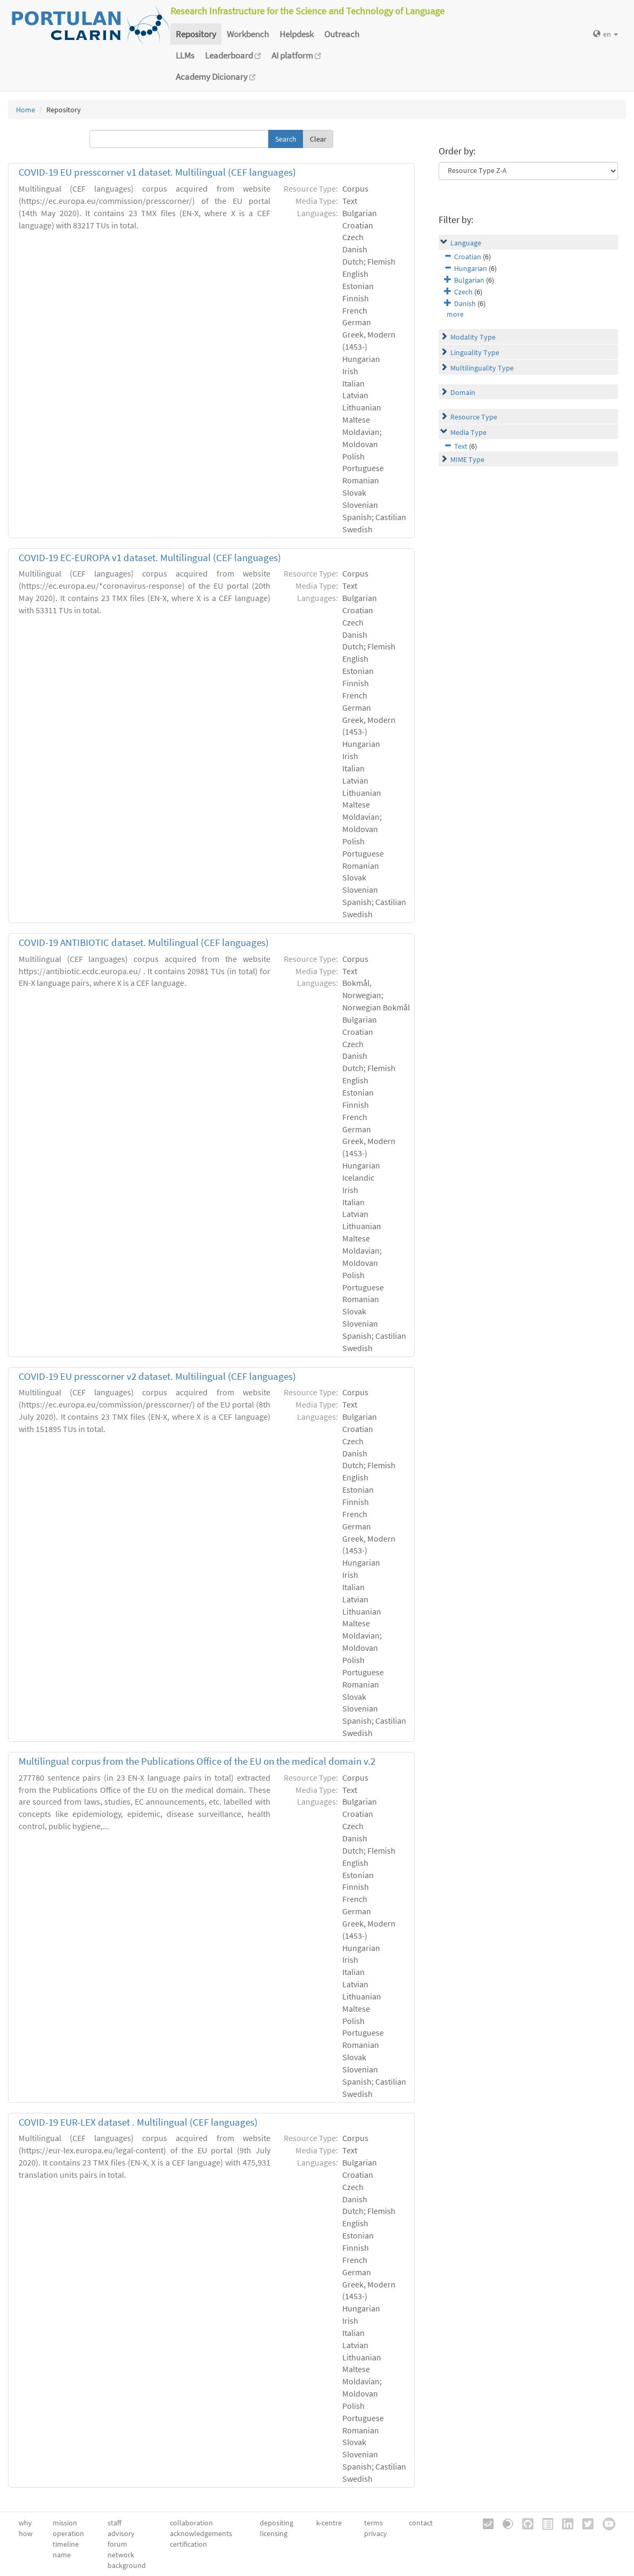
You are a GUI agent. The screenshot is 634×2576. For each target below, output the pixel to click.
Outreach (341, 34)
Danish (465, 303)
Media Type (468, 432)
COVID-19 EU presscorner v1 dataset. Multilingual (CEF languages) (157, 172)
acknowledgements (201, 2533)
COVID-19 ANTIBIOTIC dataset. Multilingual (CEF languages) (144, 942)
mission (65, 2523)
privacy (375, 2533)
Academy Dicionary (216, 77)
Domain (462, 392)
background (127, 2565)
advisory (121, 2533)
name (62, 2554)
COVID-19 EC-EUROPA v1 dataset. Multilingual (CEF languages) (150, 558)
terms (373, 2523)
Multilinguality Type (482, 368)
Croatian (467, 256)
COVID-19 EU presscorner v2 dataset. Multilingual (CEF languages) (157, 1376)
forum (117, 2544)
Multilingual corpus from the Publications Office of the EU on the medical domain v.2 (197, 1761)
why (25, 2523)
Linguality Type (474, 352)
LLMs (185, 55)
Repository (196, 34)
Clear (318, 139)
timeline (66, 2544)
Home (25, 109)
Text (460, 446)
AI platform (296, 55)
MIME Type (467, 459)
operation (68, 2533)
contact (421, 2523)
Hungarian (470, 268)
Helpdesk (296, 34)
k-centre (329, 2523)
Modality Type (473, 337)
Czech (463, 292)
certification (188, 2544)
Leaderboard (233, 55)
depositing (276, 2523)
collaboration (191, 2523)
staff (114, 2523)
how (25, 2533)
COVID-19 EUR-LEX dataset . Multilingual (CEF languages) (138, 2122)
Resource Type (473, 417)
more (455, 314)
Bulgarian (469, 280)
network (121, 2554)
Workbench (248, 34)
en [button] (605, 34)
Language (465, 243)
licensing (273, 2533)
